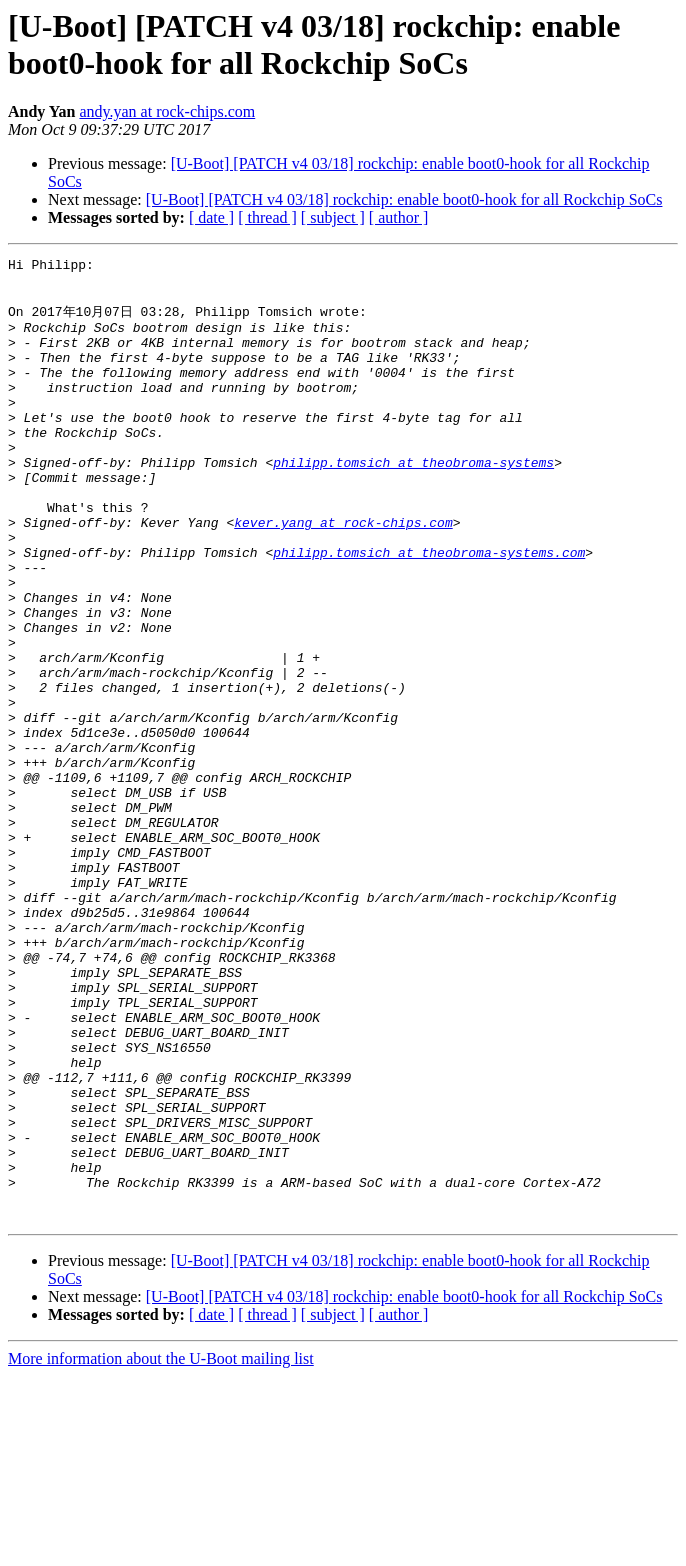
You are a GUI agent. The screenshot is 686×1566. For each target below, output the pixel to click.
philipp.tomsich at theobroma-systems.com (429, 610)
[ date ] (211, 217)
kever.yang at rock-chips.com (343, 574)
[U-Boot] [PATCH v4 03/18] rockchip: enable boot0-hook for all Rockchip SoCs (404, 199)
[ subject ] (333, 217)
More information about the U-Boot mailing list (161, 1548)
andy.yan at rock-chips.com (167, 111)
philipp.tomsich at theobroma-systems (413, 502)
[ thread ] (267, 217)
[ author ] (399, 217)
